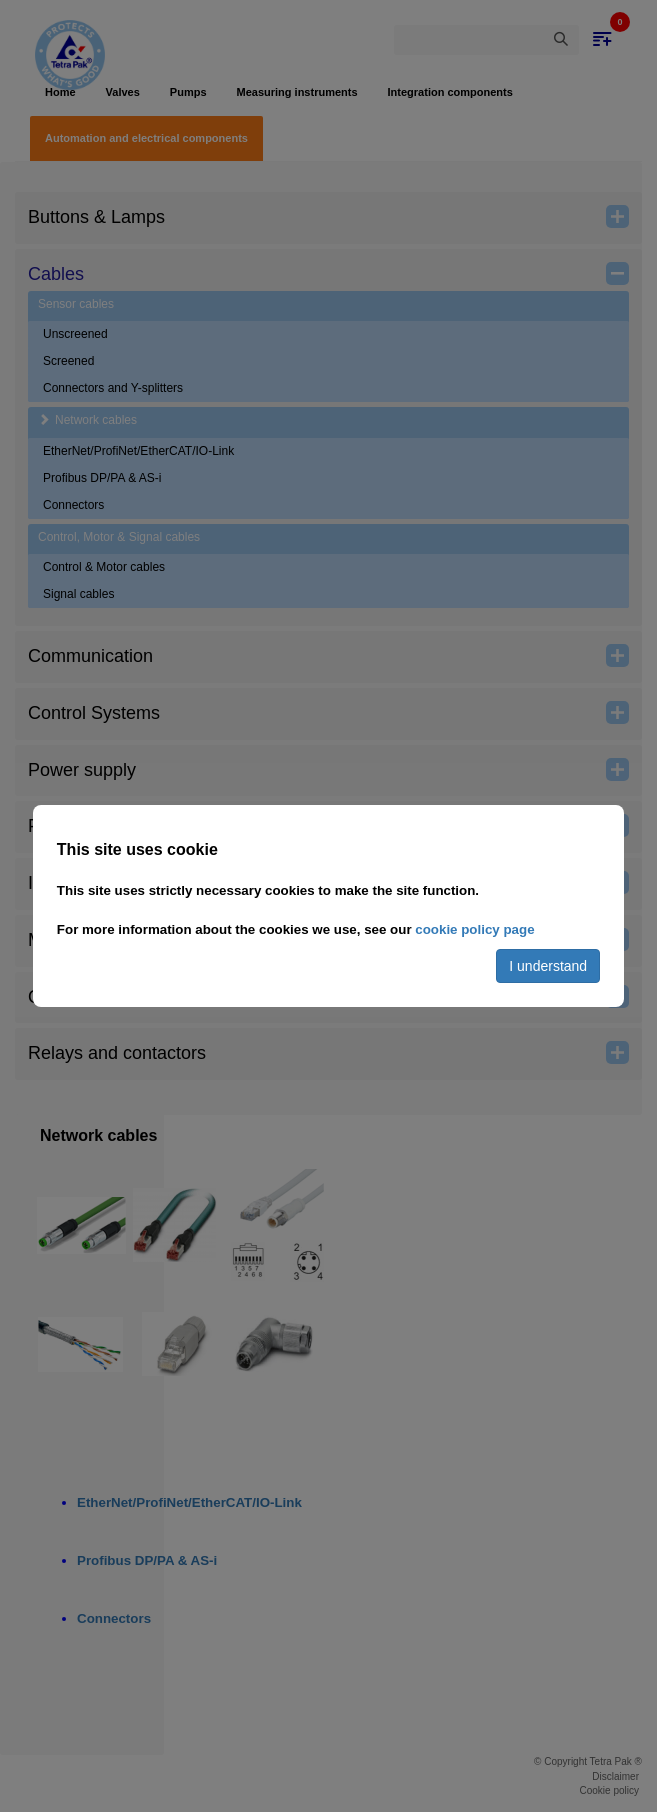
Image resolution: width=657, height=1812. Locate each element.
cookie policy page (474, 929)
